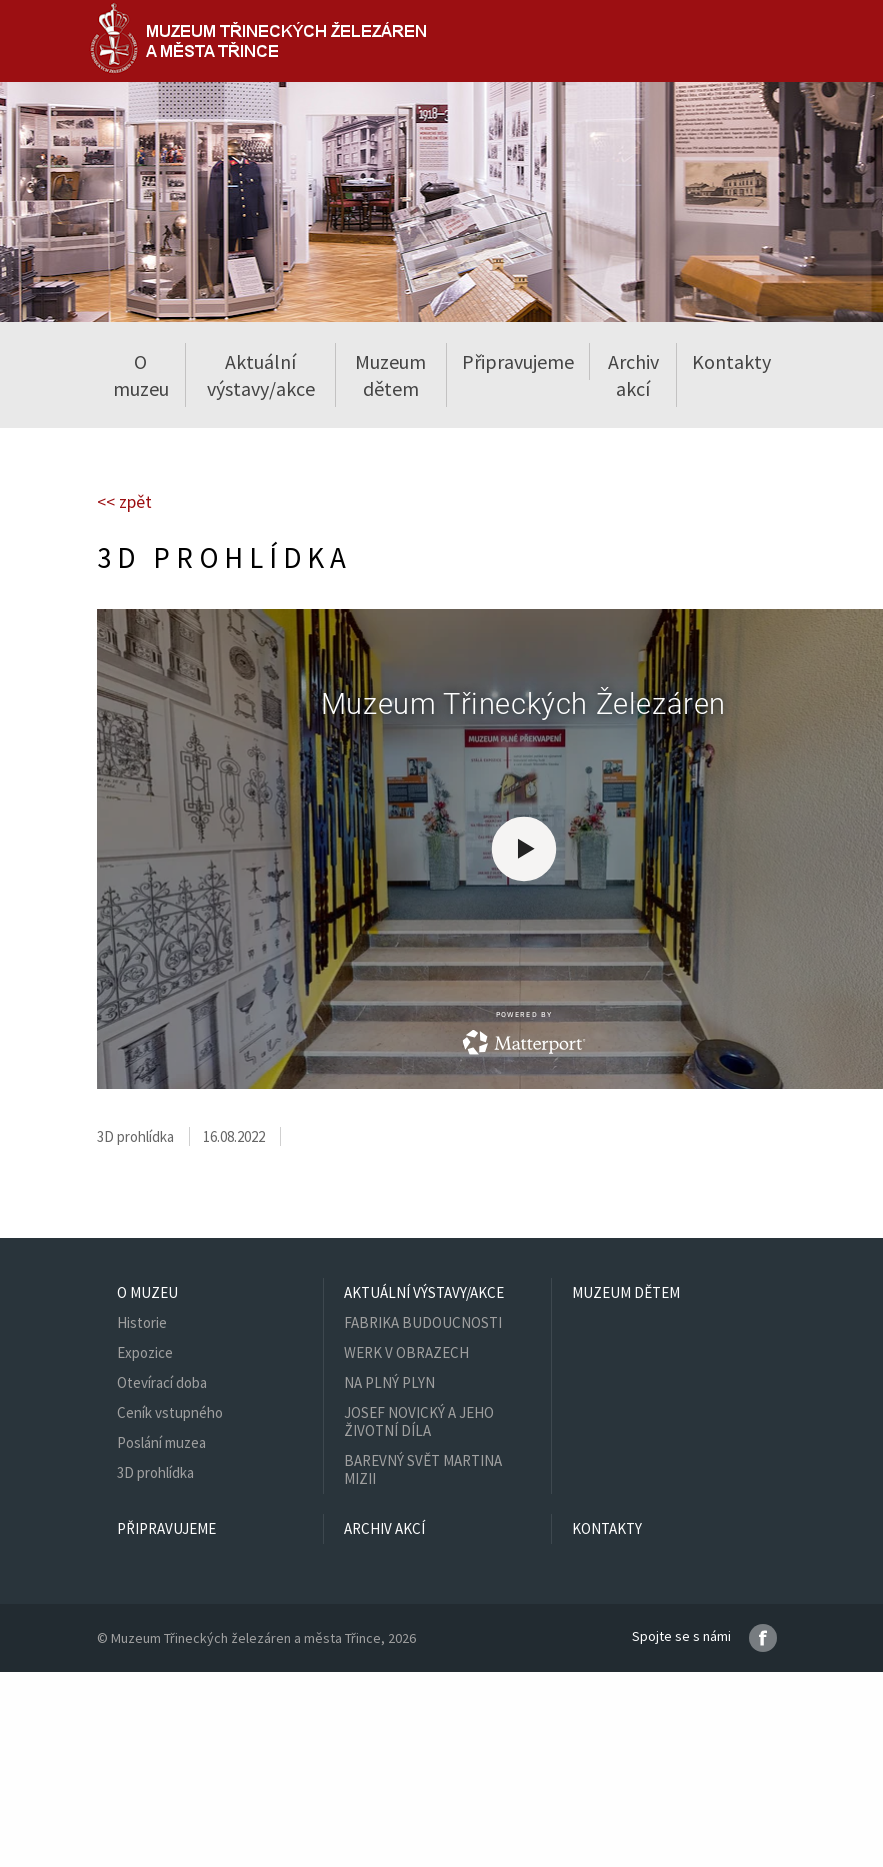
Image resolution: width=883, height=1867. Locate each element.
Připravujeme (518, 361)
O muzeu (147, 1292)
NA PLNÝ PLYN (389, 1382)
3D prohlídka (155, 1472)
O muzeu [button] (141, 375)
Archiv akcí (633, 375)
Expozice (145, 1352)
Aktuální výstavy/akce (424, 1292)
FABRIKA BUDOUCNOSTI (423, 1322)
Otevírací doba (162, 1382)
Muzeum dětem (390, 375)
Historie (142, 1322)
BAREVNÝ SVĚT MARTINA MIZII (423, 1469)
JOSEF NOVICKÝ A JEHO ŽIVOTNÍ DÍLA (419, 1421)
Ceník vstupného (170, 1412)
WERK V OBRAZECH (406, 1352)
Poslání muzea (161, 1442)
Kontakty (731, 361)
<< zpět (124, 501)
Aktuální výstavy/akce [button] (261, 375)
